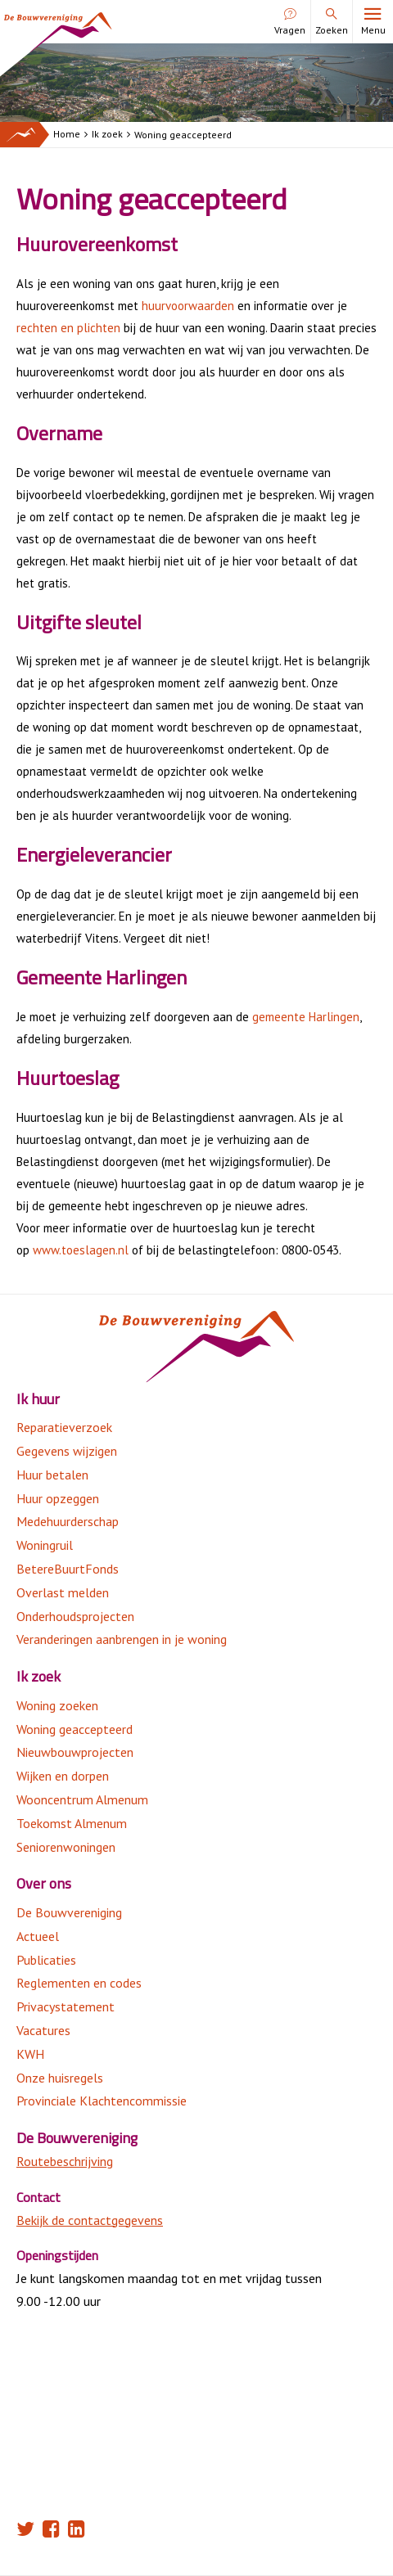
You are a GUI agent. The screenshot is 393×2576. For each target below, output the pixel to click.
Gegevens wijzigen (66, 1451)
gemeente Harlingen (305, 1017)
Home (66, 134)
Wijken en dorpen (62, 1776)
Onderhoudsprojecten (75, 1616)
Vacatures (43, 2030)
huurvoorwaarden (188, 305)
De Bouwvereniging (69, 1912)
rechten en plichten (70, 328)
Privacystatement (65, 2006)
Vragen (289, 22)
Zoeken (331, 22)
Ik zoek (107, 134)
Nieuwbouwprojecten (74, 1752)
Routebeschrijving (64, 2161)
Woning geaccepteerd (183, 134)
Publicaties (46, 1960)
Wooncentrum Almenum (82, 1799)
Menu (373, 22)
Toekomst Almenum (71, 1823)
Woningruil (44, 1545)
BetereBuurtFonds (67, 1568)
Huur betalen (52, 1474)
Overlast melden (62, 1592)
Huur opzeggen (57, 1498)
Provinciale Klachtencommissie (101, 2100)
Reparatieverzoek (64, 1427)
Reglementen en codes (79, 1983)
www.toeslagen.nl (82, 1250)
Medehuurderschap (67, 1521)
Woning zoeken (57, 1705)
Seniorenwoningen (65, 1847)
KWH (30, 2054)
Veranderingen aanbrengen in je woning (121, 1639)
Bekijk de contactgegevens (89, 2220)
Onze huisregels (59, 2077)
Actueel (37, 1936)
